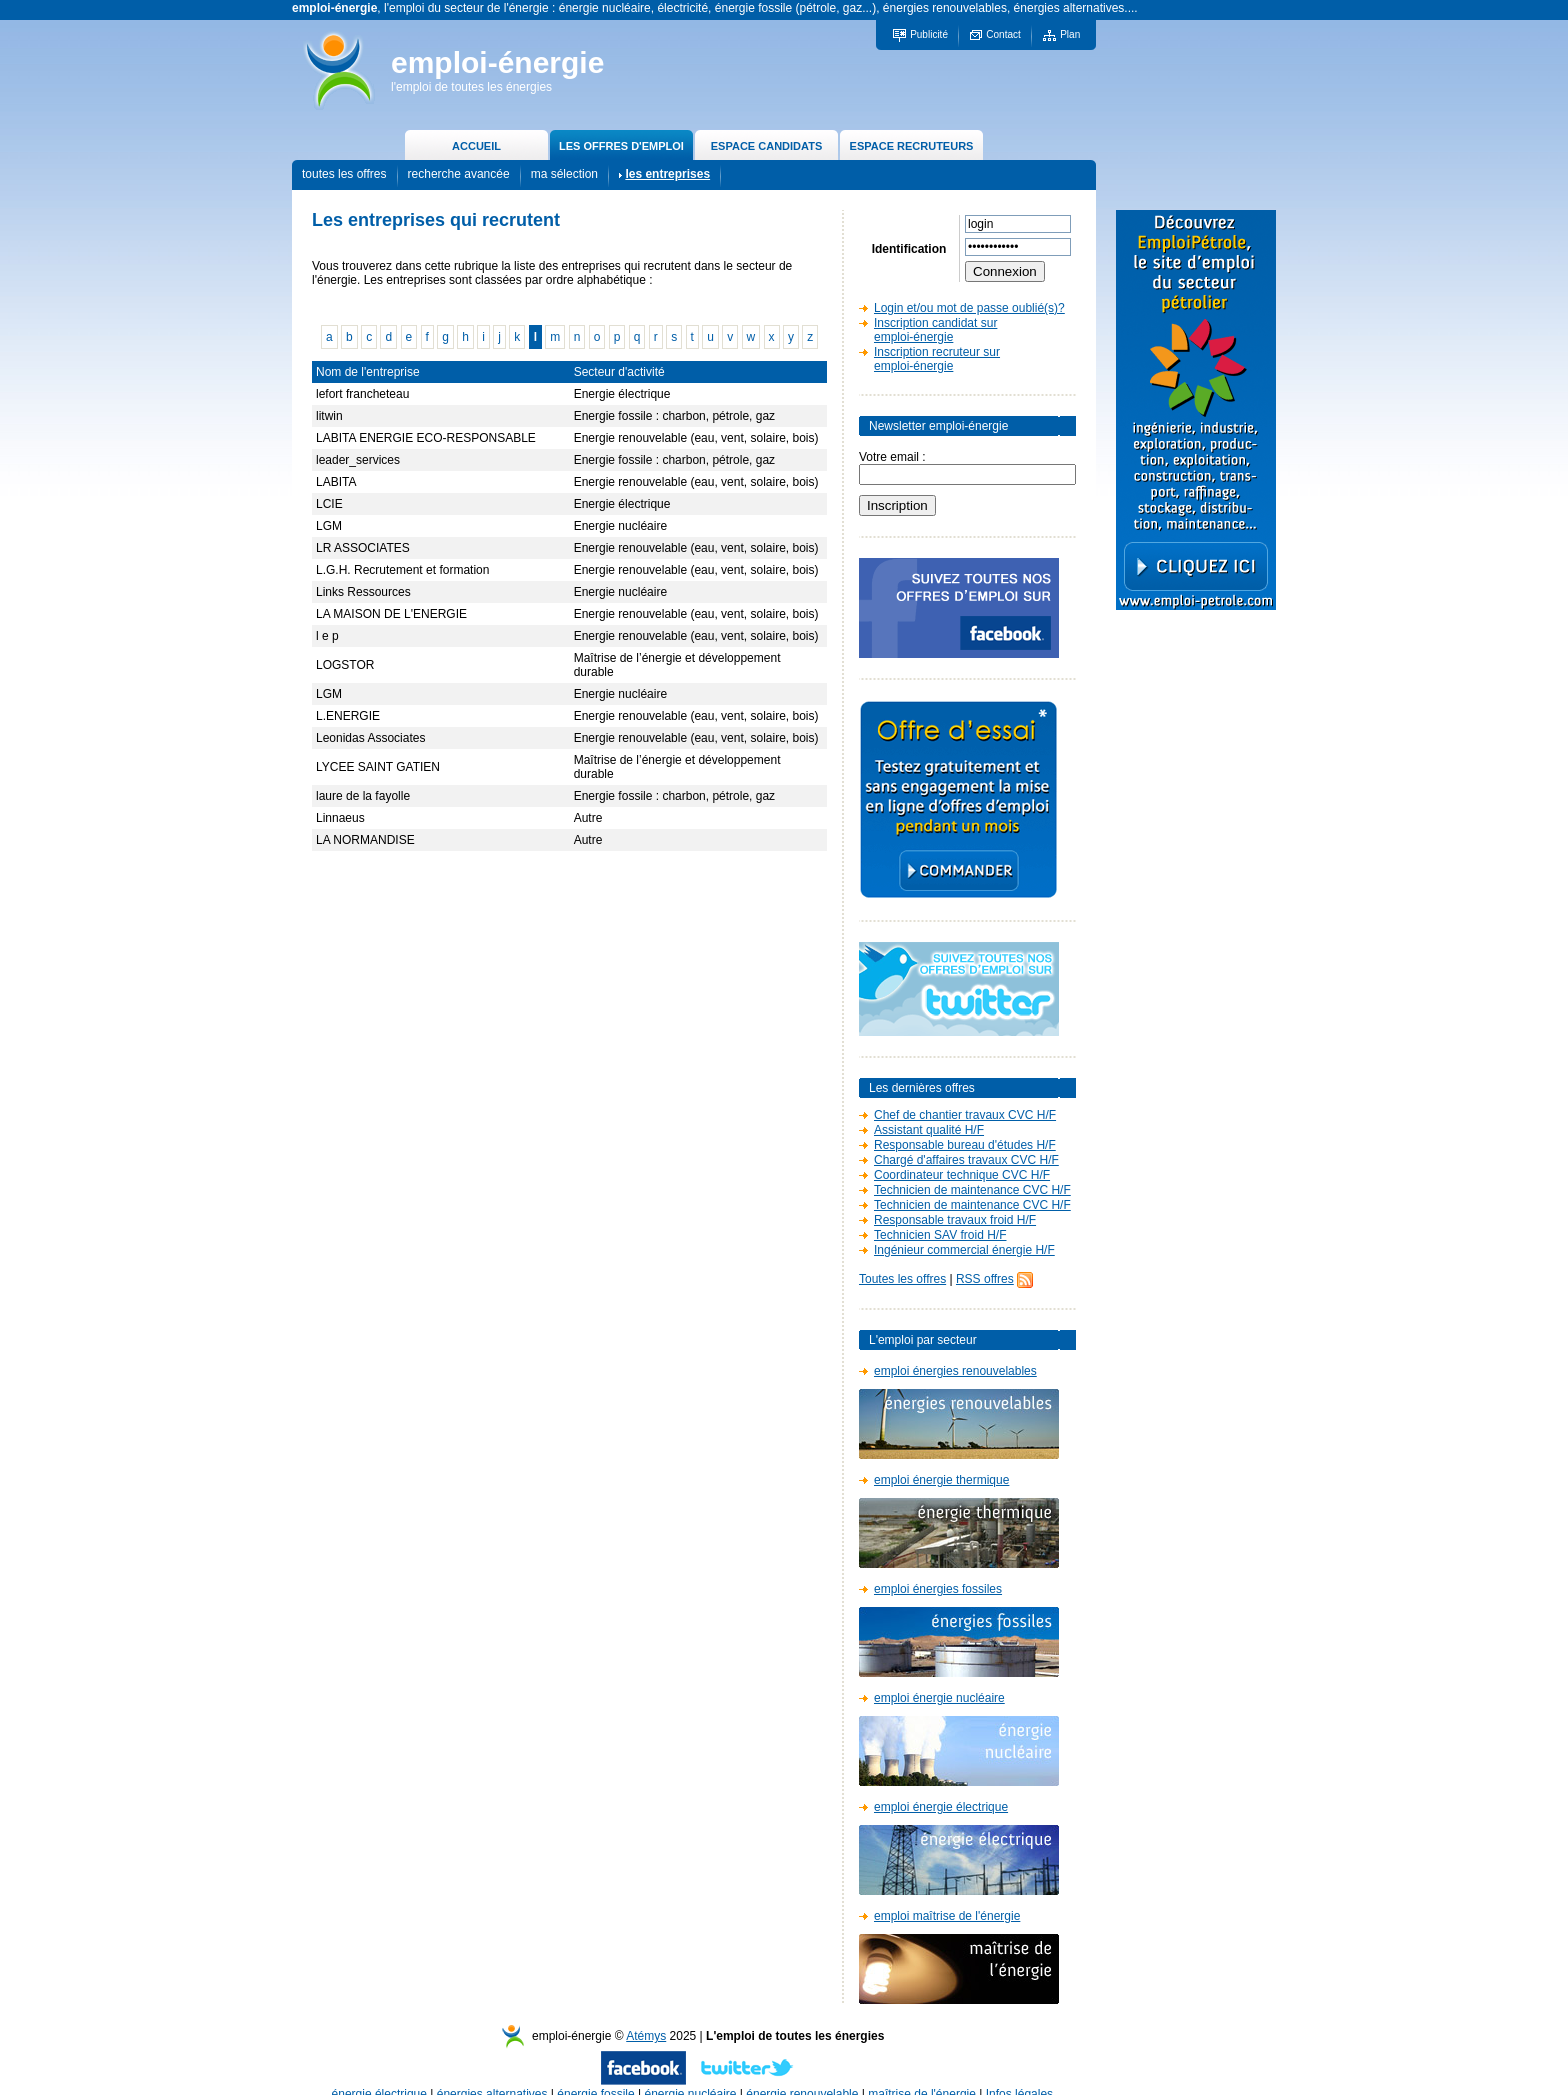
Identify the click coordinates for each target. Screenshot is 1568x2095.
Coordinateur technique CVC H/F (962, 1175)
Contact (1003, 34)
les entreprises (667, 174)
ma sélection (564, 174)
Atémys (646, 2016)
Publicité (929, 34)
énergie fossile (595, 2074)
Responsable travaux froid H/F (955, 1220)
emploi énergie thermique (941, 1480)
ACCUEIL (476, 146)
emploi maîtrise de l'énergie (947, 1916)
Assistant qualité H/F (929, 1130)
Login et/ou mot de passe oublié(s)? (969, 308)
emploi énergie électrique (941, 1807)
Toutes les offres (902, 1279)
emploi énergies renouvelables (955, 1371)
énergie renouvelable (802, 2074)
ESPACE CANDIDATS (766, 146)
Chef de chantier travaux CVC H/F (965, 1115)
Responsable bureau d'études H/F (965, 1145)
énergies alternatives (492, 2074)
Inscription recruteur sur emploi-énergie (937, 359)
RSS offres (985, 1279)
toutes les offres (344, 174)
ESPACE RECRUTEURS (912, 146)
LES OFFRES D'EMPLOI (621, 146)
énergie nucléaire (690, 2074)
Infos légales (1019, 2074)
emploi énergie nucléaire (939, 1698)
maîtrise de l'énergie (922, 2074)
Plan (1070, 34)
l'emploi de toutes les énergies (471, 87)
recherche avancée (459, 174)
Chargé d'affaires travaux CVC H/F (966, 1160)
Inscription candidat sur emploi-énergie (935, 330)
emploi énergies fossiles (938, 1589)
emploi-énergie (497, 62)
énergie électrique (379, 2074)
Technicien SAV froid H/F (940, 1235)
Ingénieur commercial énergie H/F (964, 1250)
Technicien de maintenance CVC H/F (972, 1190)
